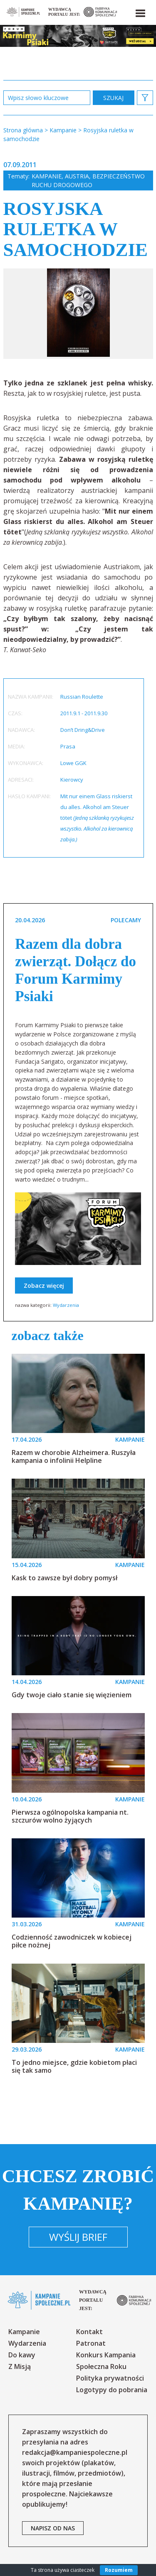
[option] (78, 313)
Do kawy (21, 2354)
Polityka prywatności (110, 2378)
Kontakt (89, 2331)
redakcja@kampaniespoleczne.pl (74, 2452)
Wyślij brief (78, 2237)
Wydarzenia (66, 1305)
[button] (140, 11)
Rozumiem (119, 2570)
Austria (77, 176)
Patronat (91, 2343)
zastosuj (113, 97)
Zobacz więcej (44, 1285)
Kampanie (47, 176)
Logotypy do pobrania (111, 2389)
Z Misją (19, 2366)
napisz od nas (53, 2528)
